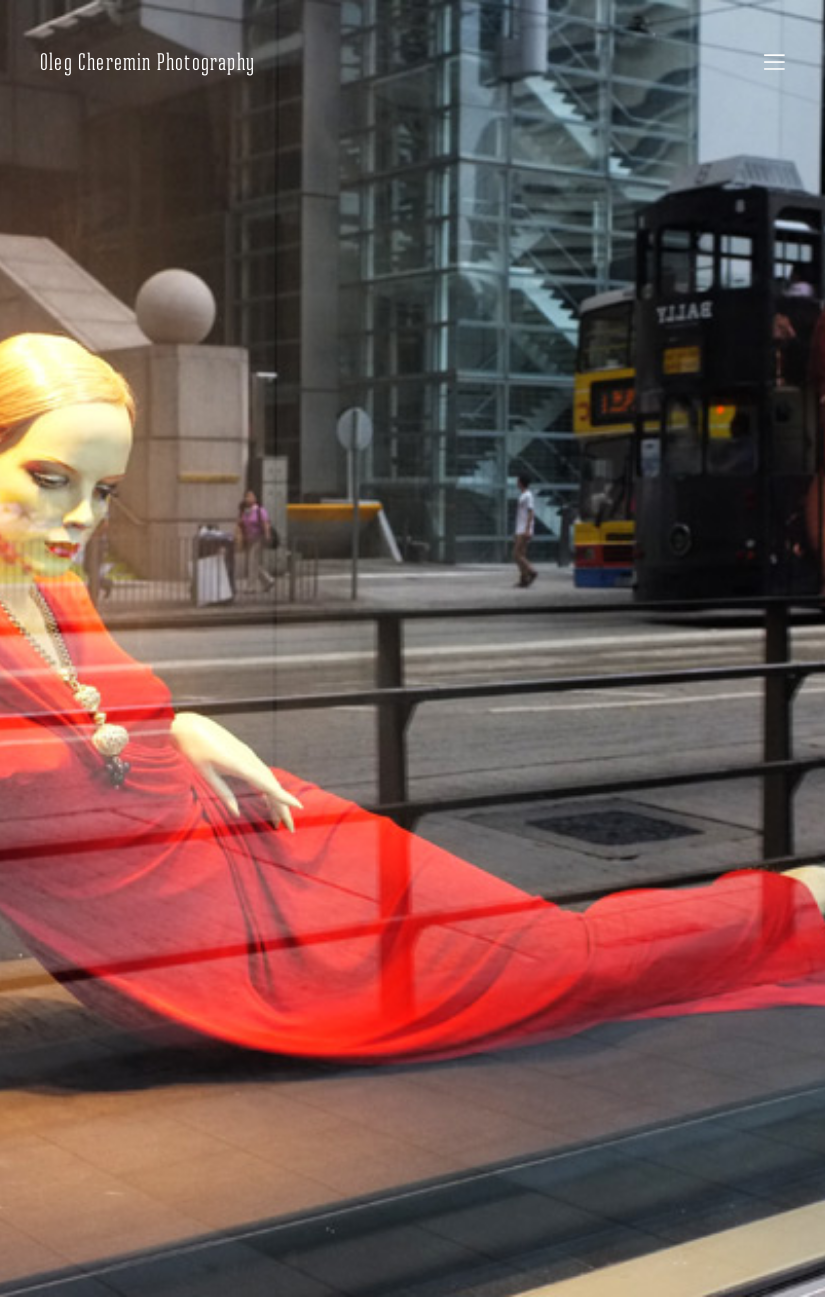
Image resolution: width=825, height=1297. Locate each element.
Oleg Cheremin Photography (147, 62)
